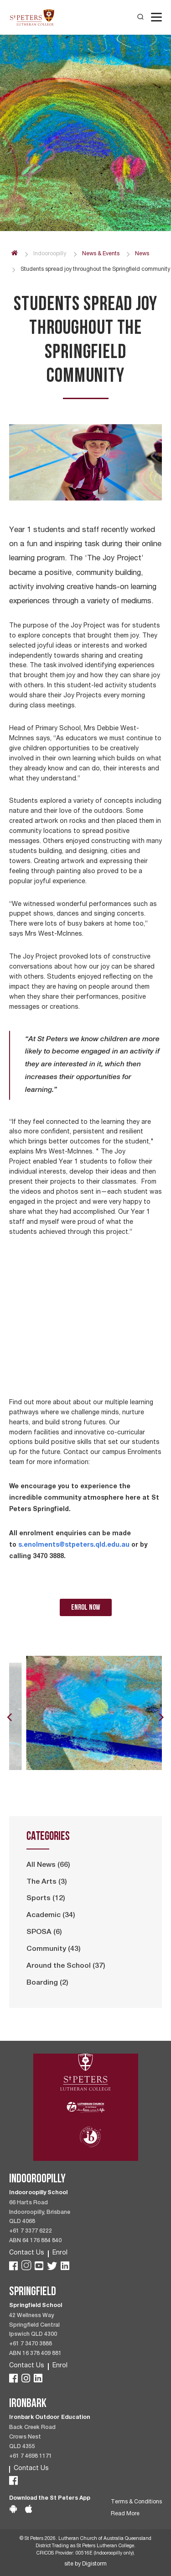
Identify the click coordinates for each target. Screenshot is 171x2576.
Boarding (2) (47, 1983)
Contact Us (26, 2253)
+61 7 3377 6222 (30, 2231)
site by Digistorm (85, 2564)
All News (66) (48, 1865)
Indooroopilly (49, 254)
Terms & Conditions (136, 2502)
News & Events (100, 254)
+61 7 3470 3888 (30, 2344)
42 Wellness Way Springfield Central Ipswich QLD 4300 (34, 2325)
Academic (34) (50, 1915)
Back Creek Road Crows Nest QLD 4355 (32, 2437)
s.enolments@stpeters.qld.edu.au (74, 1544)
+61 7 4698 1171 (30, 2457)
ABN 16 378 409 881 (35, 2354)
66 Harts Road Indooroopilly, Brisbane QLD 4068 (39, 2212)
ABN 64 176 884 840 (35, 2241)
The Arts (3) (46, 1882)
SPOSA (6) (44, 1932)
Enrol (59, 2253)
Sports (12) (45, 1898)
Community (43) (53, 1949)
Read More (125, 2514)
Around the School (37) (65, 1966)
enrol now (85, 1607)
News (142, 254)
